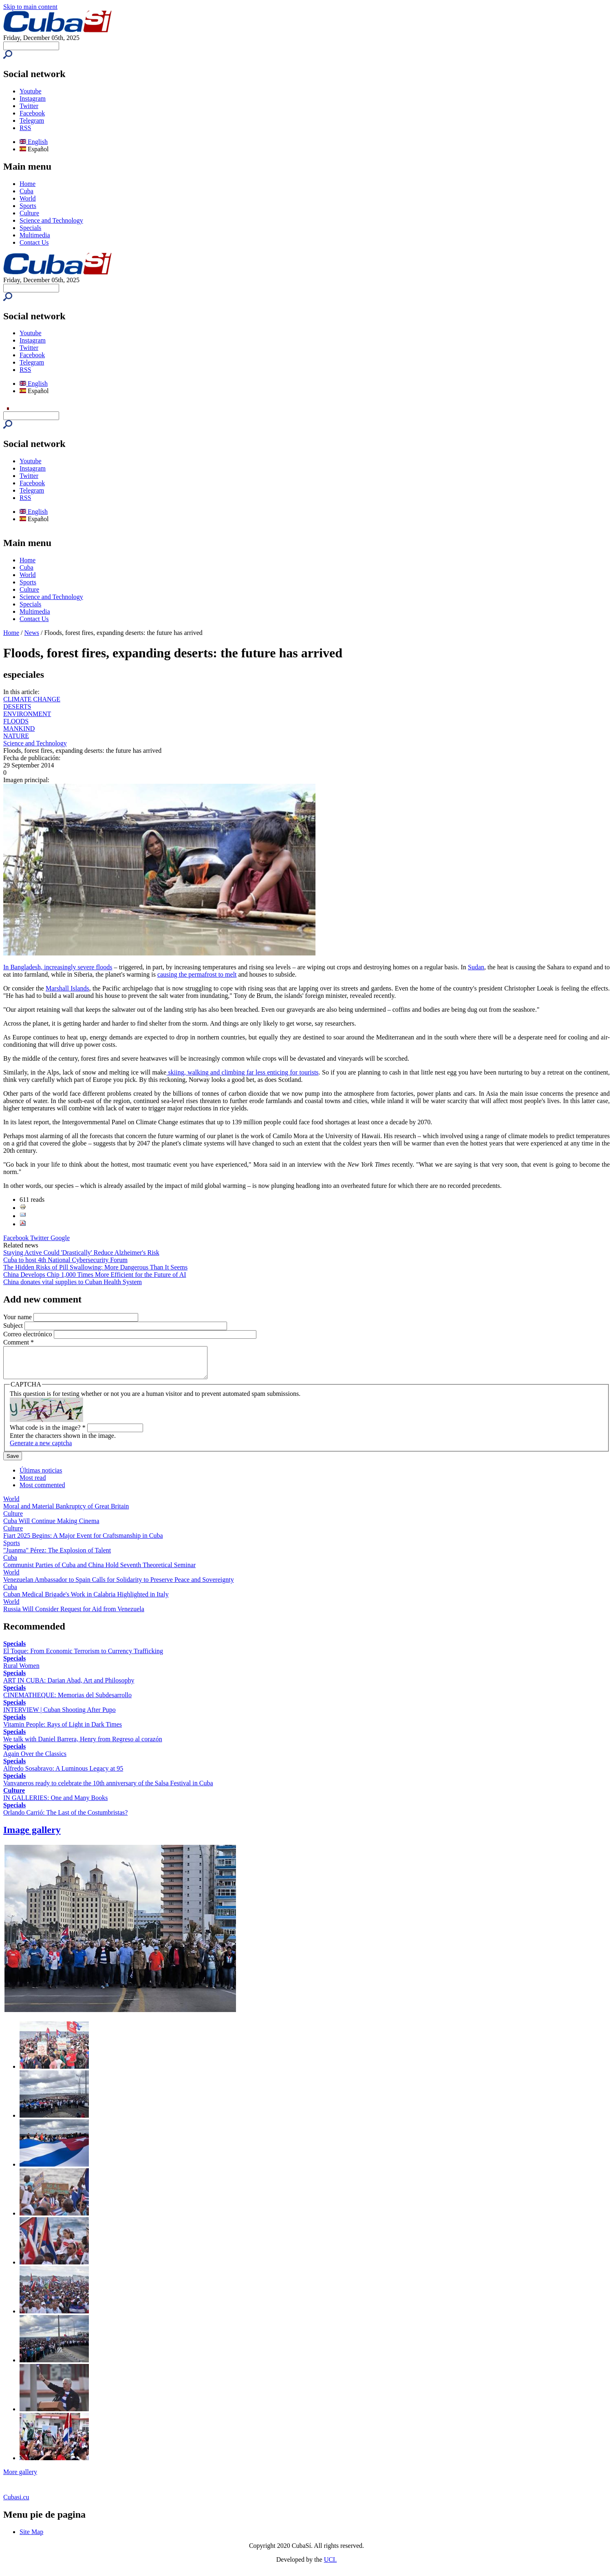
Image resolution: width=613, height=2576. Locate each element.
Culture (29, 213)
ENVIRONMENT (27, 713)
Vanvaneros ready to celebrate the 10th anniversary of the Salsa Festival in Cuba (108, 1789)
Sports (28, 205)
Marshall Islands (67, 988)
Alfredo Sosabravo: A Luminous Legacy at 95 (63, 1774)
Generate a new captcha (41, 1449)
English (34, 141)
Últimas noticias (41, 1476)
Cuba (26, 191)
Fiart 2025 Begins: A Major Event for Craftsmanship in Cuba (83, 1541)
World (28, 198)
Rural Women (21, 1671)
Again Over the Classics (34, 1759)
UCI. (330, 2565)
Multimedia (35, 235)
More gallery (20, 2477)
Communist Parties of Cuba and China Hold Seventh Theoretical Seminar (99, 1571)
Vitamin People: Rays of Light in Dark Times (62, 1730)
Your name (18, 1316)
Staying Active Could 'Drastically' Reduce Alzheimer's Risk (81, 1252)
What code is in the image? (48, 1433)
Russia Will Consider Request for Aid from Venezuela (73, 1615)
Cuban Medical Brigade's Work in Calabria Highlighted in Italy (86, 1600)
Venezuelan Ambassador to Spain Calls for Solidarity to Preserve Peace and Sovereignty (118, 1585)
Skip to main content (30, 6)
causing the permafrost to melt (197, 974)
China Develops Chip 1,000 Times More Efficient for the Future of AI (94, 1274)
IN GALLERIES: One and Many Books (55, 1803)
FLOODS (16, 721)
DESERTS (17, 706)
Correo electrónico (28, 1334)
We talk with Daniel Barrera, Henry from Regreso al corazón (82, 1745)
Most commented (42, 1491)
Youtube (31, 91)
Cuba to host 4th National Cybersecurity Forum (65, 1259)
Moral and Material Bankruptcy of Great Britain (66, 1512)
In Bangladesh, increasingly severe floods (57, 967)
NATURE (16, 735)
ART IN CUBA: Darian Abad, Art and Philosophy (68, 1686)
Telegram (32, 120)
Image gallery (32, 1836)
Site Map (31, 2537)
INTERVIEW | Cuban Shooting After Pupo (59, 1715)
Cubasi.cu (16, 2503)
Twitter (29, 105)
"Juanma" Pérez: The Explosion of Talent (57, 1556)
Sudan (476, 967)
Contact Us (34, 242)
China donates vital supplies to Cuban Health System (72, 1281)
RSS (25, 127)
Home (27, 183)
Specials (30, 227)
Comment (18, 1342)
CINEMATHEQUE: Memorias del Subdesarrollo (67, 1701)
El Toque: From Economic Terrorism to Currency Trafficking (83, 1657)
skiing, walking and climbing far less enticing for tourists (242, 1072)
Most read (33, 1483)
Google (60, 1237)
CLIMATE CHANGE (31, 699)
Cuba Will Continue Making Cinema (51, 1526)
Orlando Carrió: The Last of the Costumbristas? (65, 1818)
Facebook (32, 113)
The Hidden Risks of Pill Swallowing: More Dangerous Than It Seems (95, 1267)
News (31, 632)
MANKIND (19, 728)
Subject (13, 1325)
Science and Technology (51, 220)
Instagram (33, 98)
